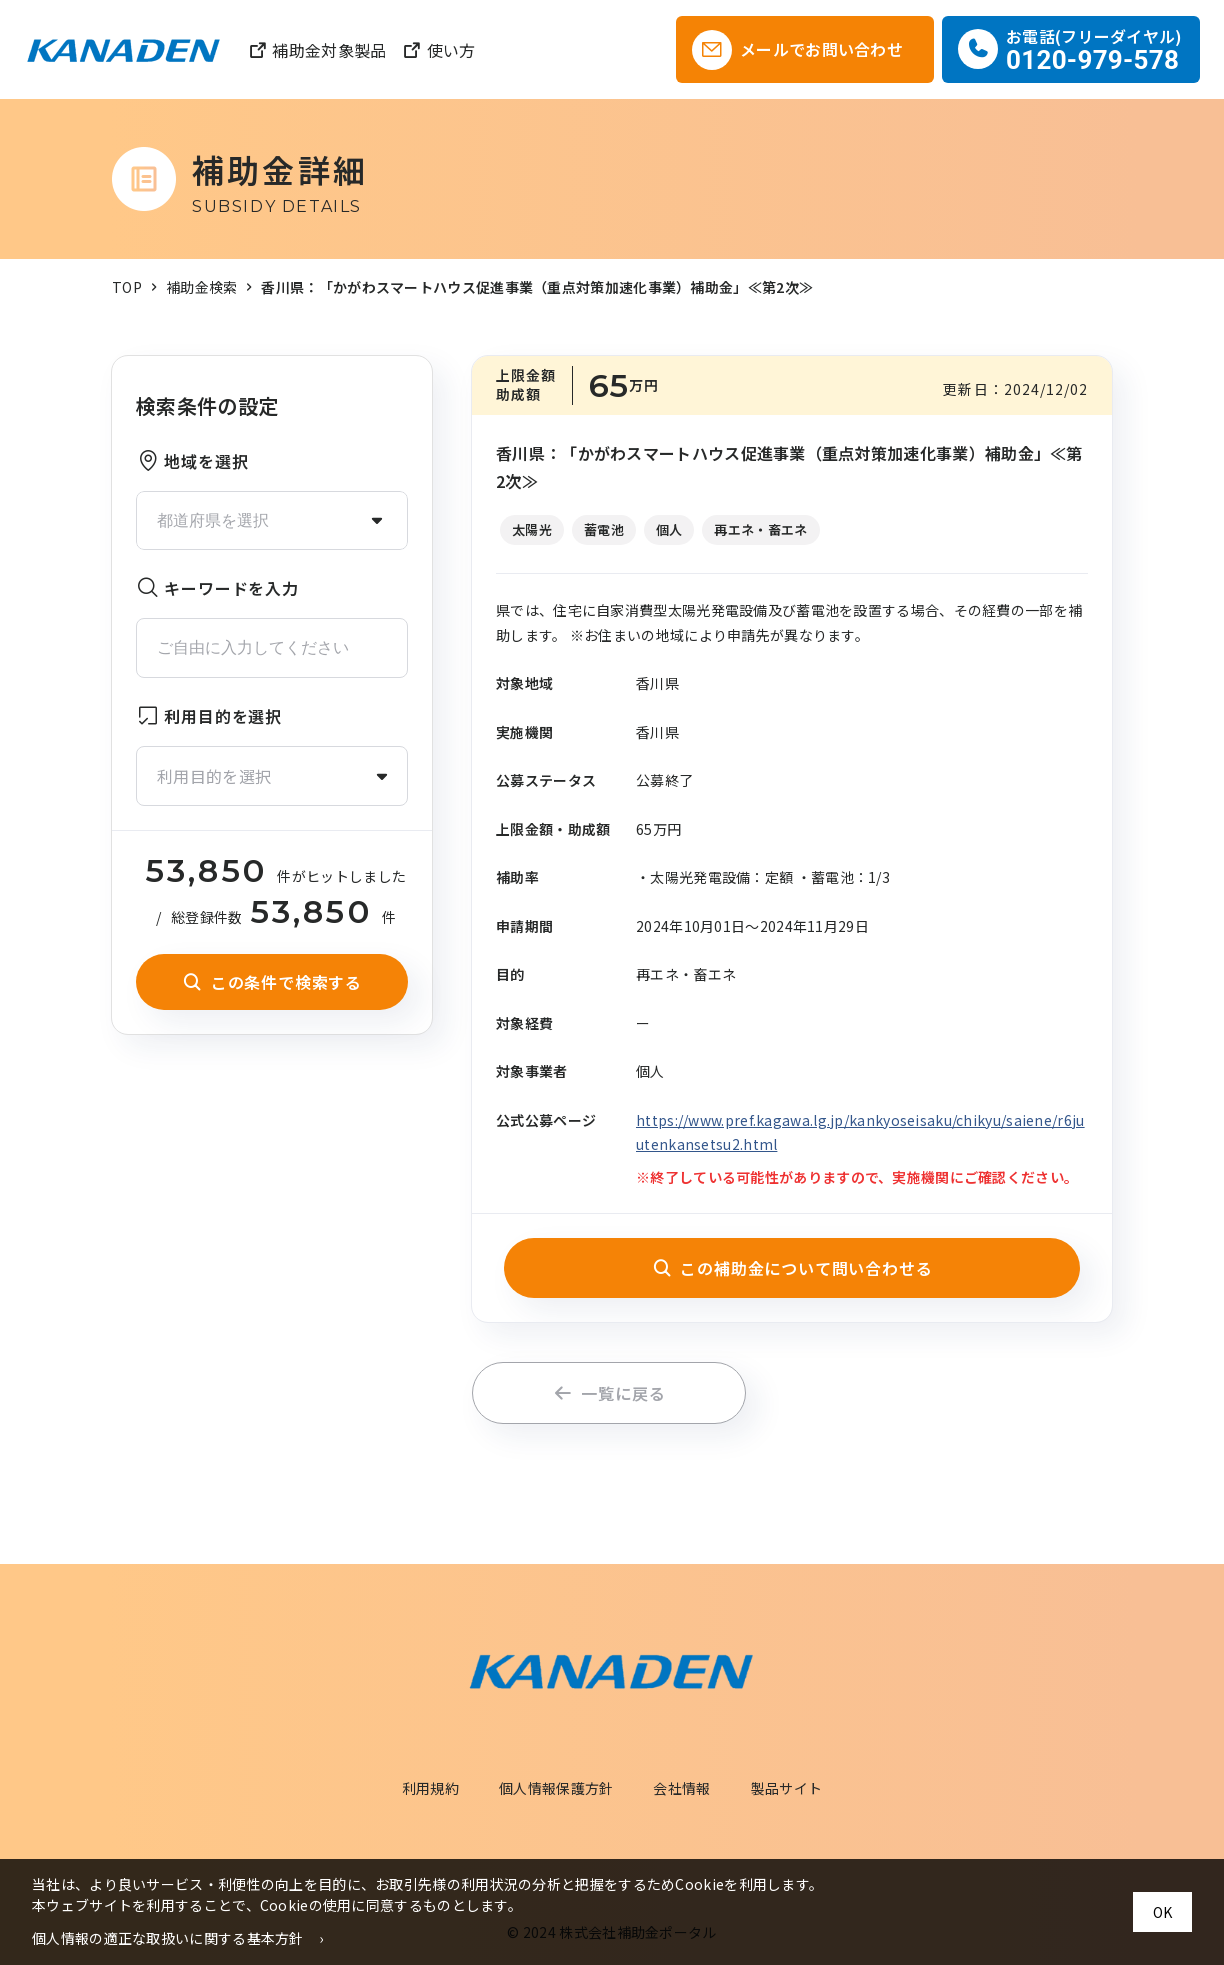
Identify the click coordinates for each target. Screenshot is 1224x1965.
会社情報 (681, 1788)
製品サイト (787, 1788)
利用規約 (430, 1788)
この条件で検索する (272, 982)
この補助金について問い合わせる (792, 1268)
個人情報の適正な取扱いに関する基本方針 (168, 1938)
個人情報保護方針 (556, 1788)
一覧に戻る (609, 1393)
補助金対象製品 (317, 50)
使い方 (438, 50)
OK (1162, 1912)
